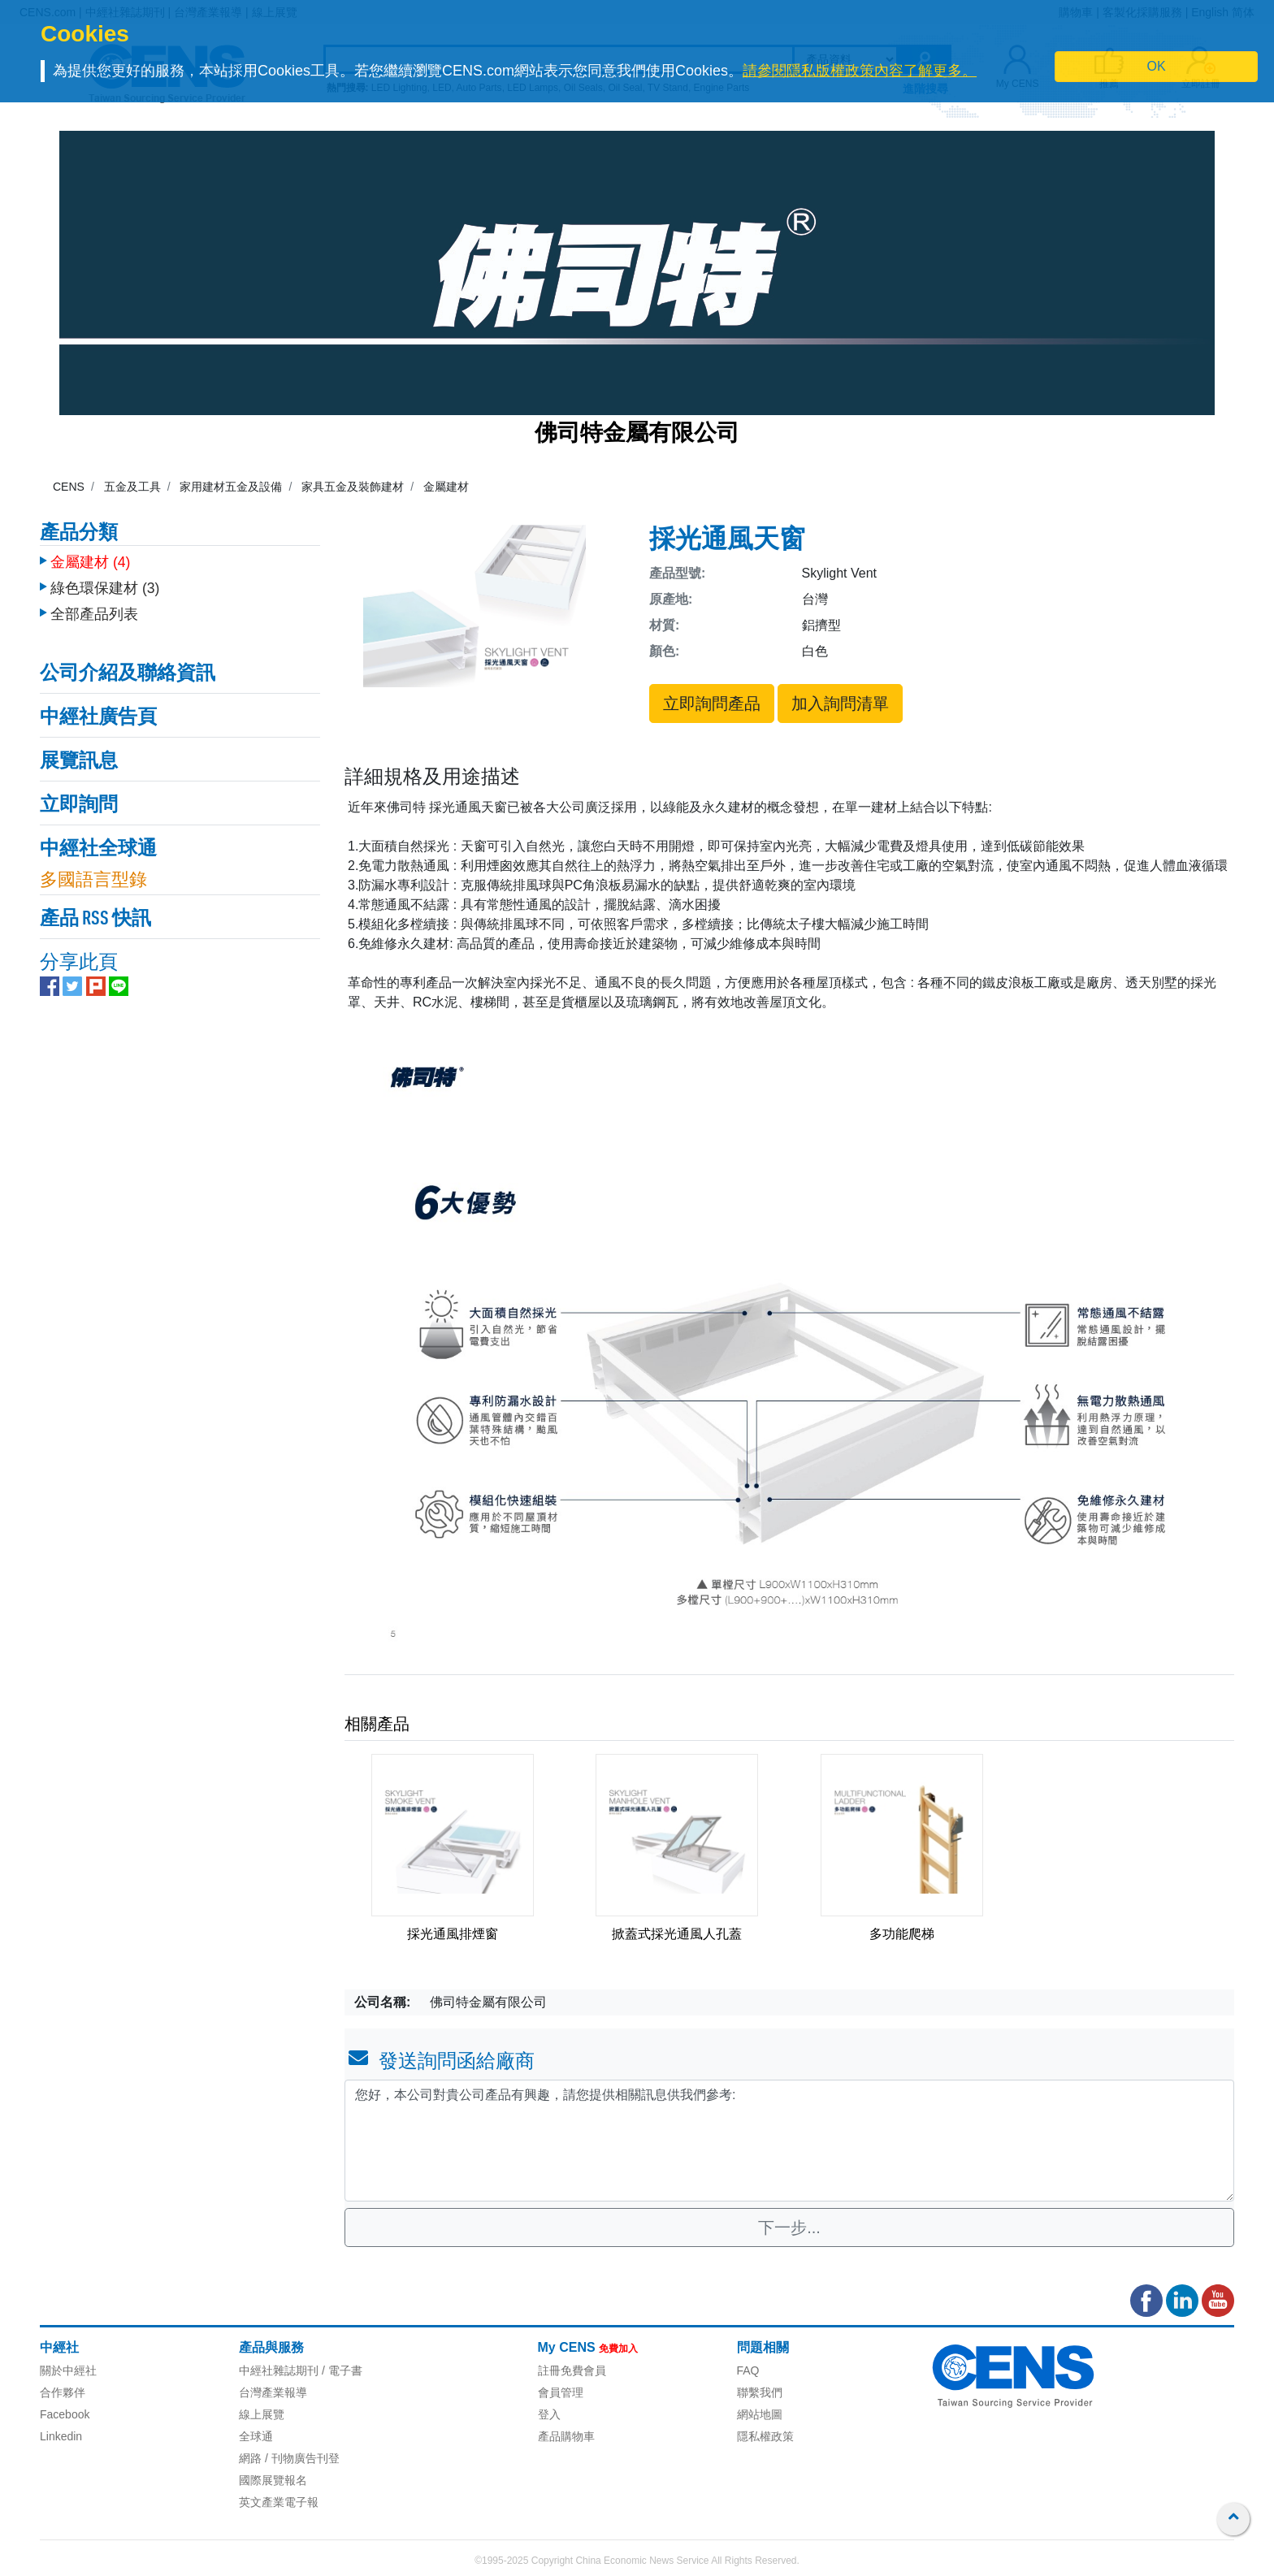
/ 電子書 (340, 2370)
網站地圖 (759, 2414)
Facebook (64, 2414)
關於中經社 (68, 2370)
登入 (549, 2414)
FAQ (748, 2370)
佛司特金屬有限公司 (637, 434)
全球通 (256, 2436)
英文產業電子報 (278, 2502)
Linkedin (61, 2436)
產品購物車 (566, 2436)
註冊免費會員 (572, 2370)
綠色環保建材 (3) (104, 584)
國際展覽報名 (273, 2480)
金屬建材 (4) (90, 558)
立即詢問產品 (711, 703)
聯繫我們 (759, 2392)
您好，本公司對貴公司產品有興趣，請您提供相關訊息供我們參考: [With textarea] (789, 2141)
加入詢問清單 (840, 703)
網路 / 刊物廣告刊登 (289, 2458)
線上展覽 (261, 2414)
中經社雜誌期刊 (278, 2370)
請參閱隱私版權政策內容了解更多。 (860, 71)
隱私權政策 (765, 2436)
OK (1156, 66)
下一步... (789, 2227)
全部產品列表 (94, 610)
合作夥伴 (62, 2392)
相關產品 (377, 1724)
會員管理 (560, 2392)
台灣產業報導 (273, 2392)
